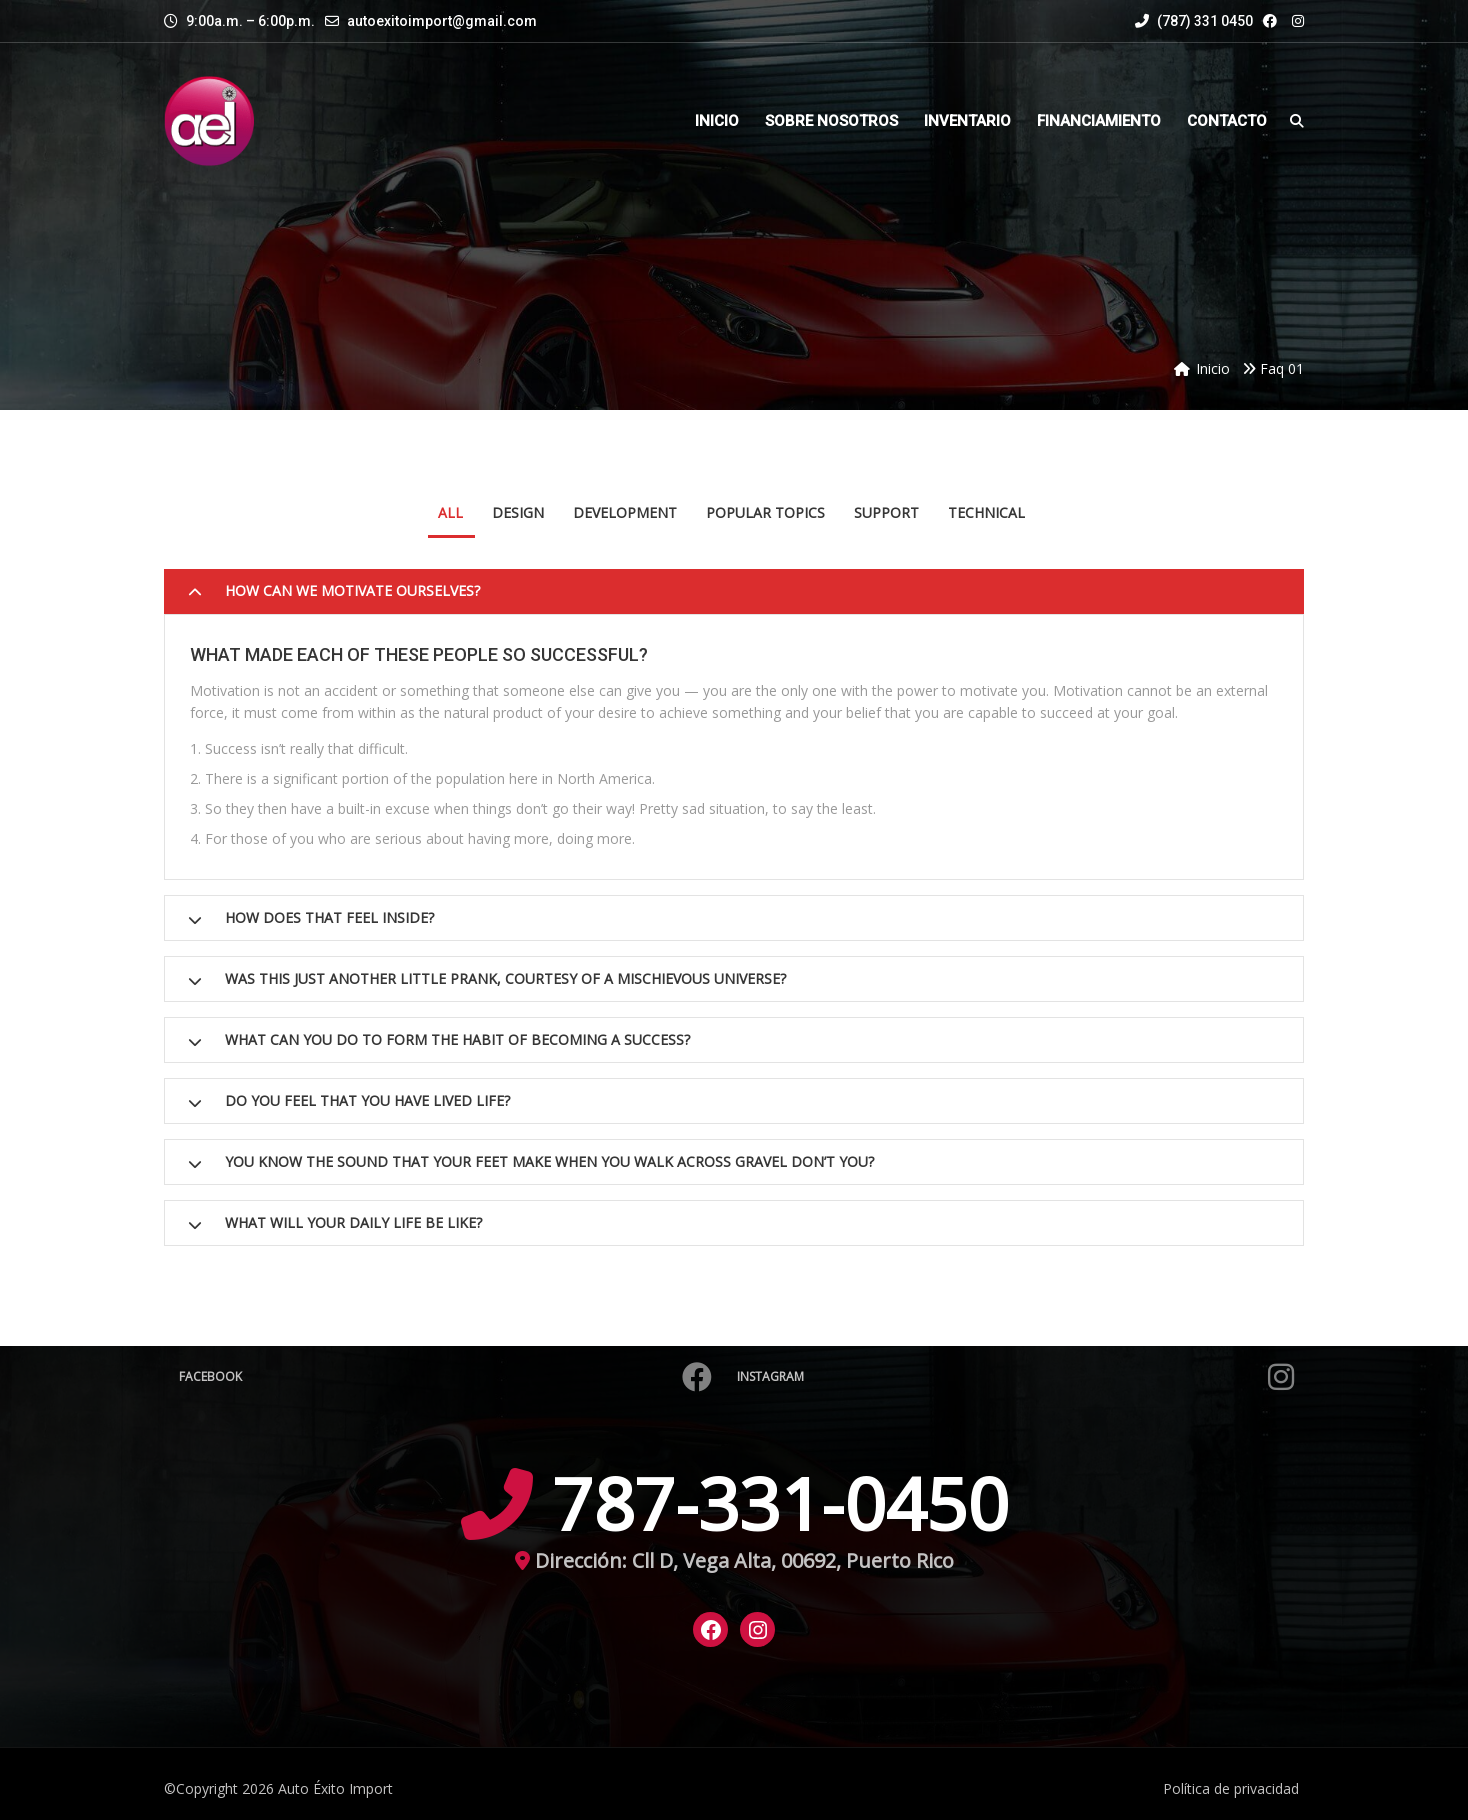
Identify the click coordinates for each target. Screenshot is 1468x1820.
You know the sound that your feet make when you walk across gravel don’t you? (549, 1161)
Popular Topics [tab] (765, 512)
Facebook (445, 1377)
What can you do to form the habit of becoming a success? (457, 1039)
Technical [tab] (986, 512)
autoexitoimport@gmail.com (442, 21)
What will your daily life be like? (353, 1222)
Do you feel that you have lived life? (367, 1100)
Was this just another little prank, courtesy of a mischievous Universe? (505, 978)
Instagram (1015, 1377)
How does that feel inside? (329, 917)
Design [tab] (518, 512)
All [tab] (450, 512)
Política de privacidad (1231, 1788)
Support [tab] (886, 512)
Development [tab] (625, 512)
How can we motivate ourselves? (352, 590)
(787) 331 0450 (1194, 21)
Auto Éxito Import (335, 1788)
